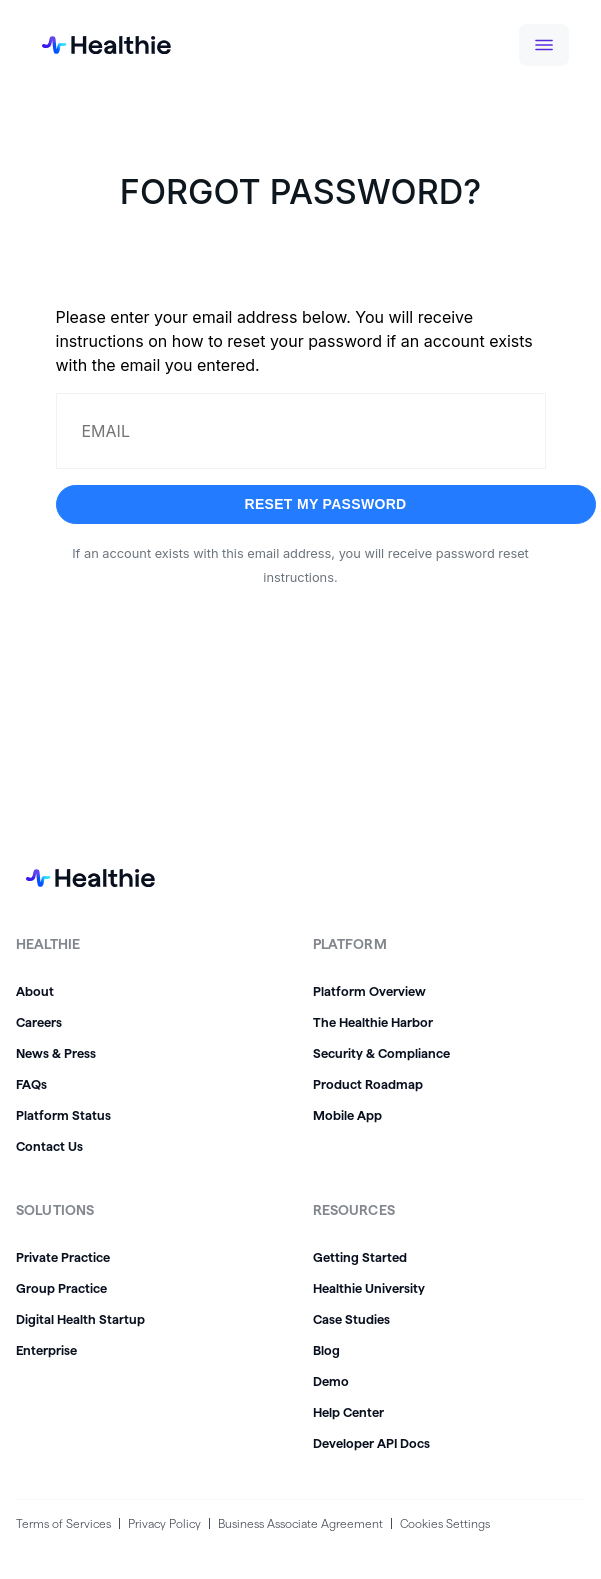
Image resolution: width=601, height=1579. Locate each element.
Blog (326, 1350)
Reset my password (325, 504)
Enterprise (46, 1350)
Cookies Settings (445, 1523)
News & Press (56, 1053)
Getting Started (360, 1257)
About (35, 991)
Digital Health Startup (80, 1319)
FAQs (31, 1084)
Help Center (348, 1412)
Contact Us (49, 1146)
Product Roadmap (368, 1084)
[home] (90, 45)
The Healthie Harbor (373, 1022)
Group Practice (61, 1288)
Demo (331, 1381)
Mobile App (347, 1115)
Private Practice (63, 1257)
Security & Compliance (381, 1053)
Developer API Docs (371, 1443)
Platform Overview (369, 991)
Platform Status (63, 1115)
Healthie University (369, 1288)
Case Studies (351, 1319)
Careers (39, 1022)
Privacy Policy (164, 1523)
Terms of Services (63, 1523)
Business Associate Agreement (300, 1523)
